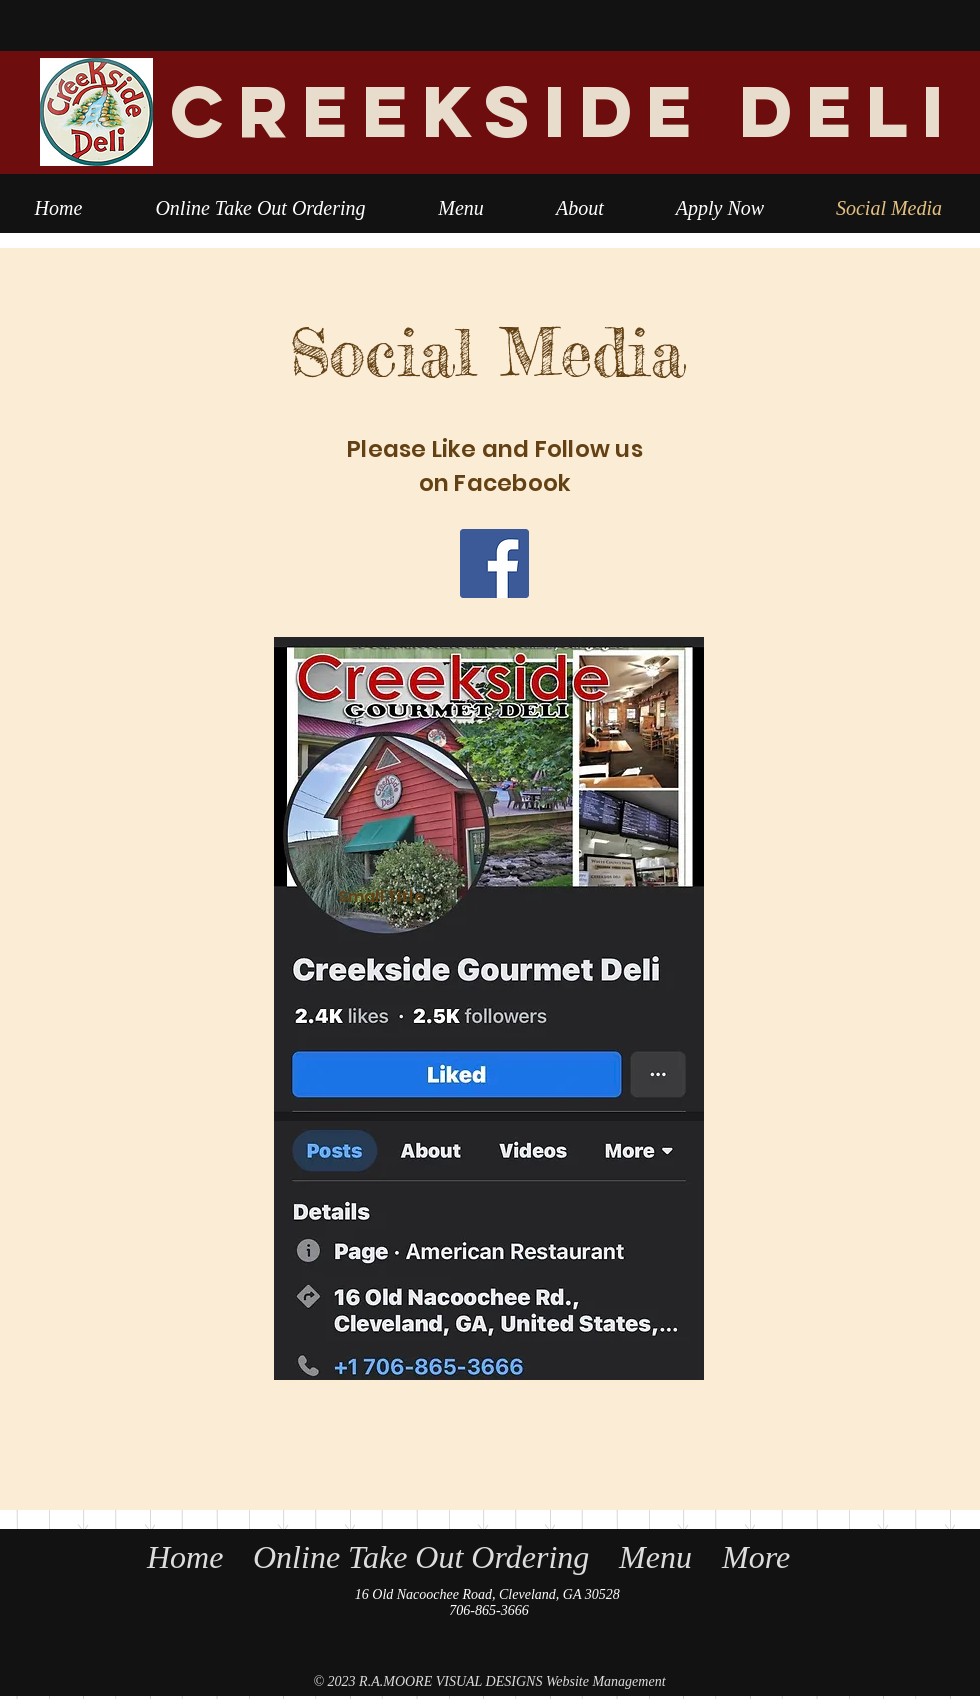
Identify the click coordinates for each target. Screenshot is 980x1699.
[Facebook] (494, 563)
